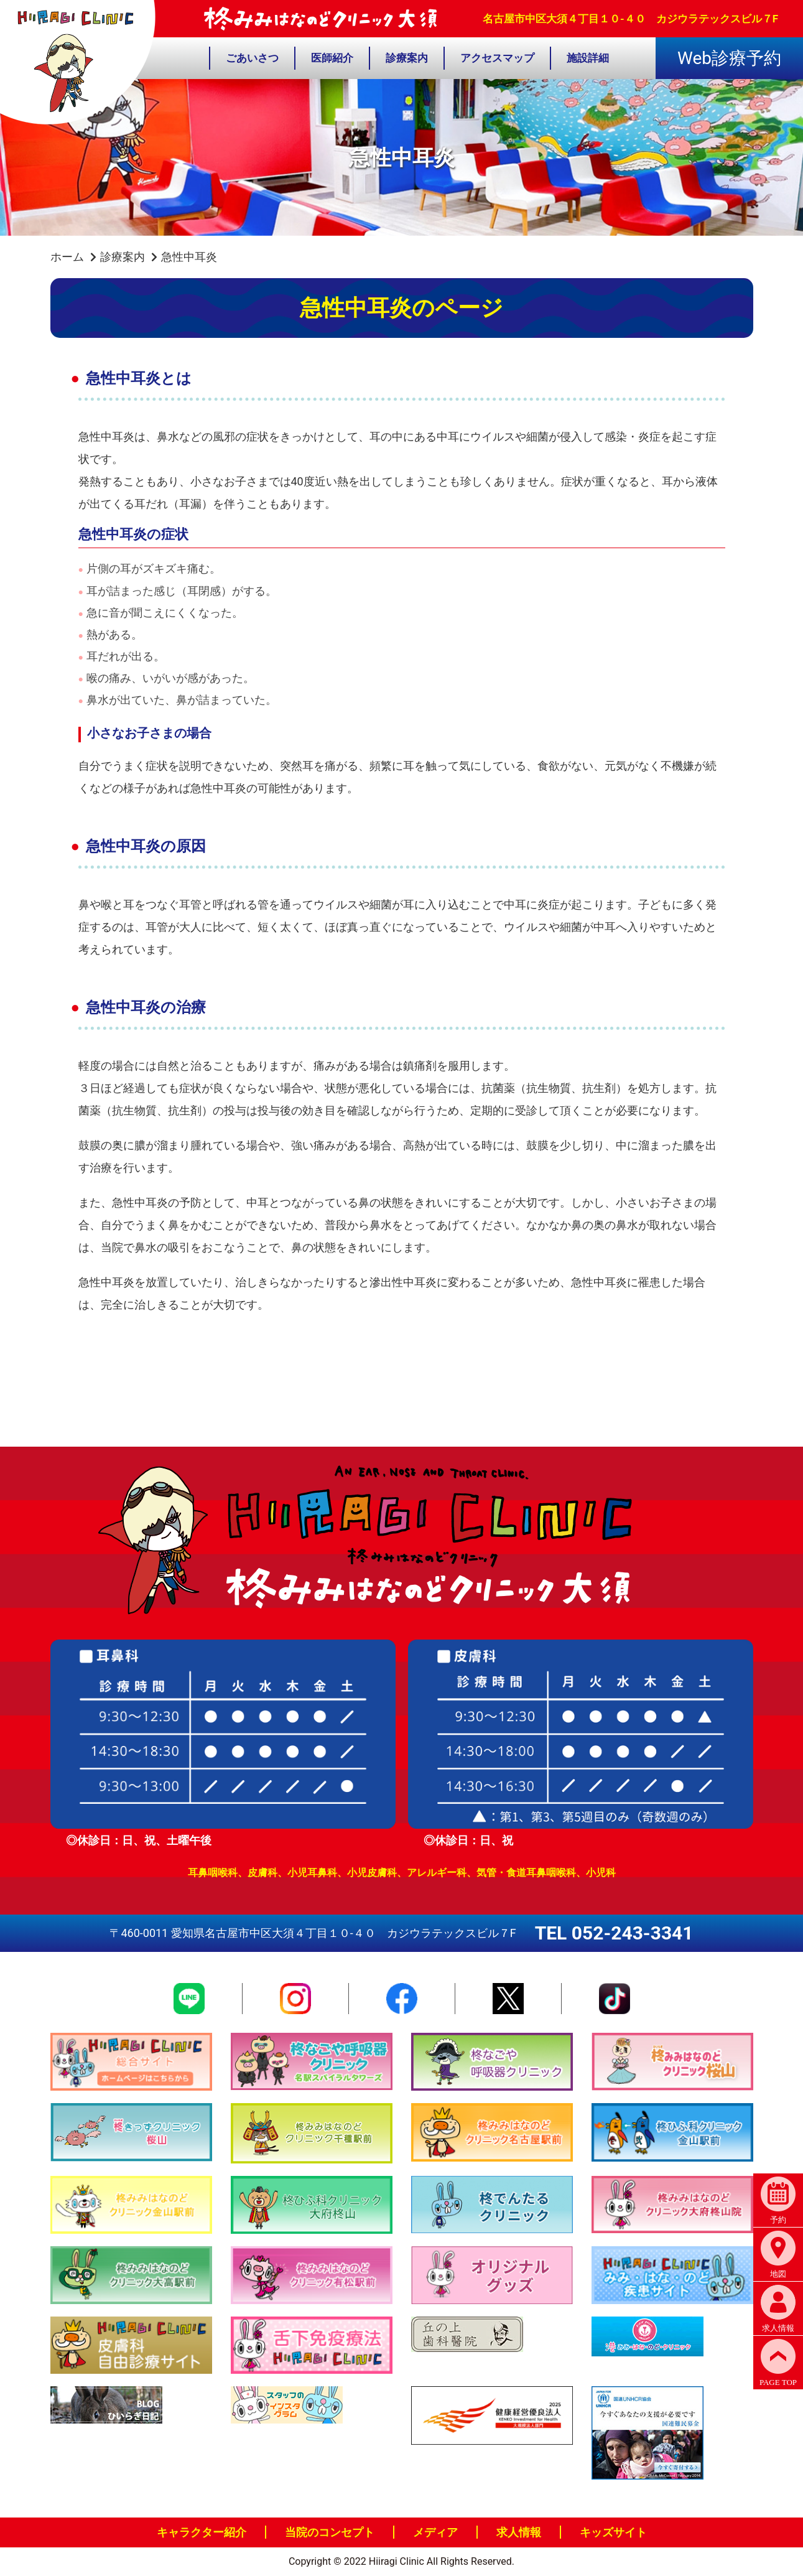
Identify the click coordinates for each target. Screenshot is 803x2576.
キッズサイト (613, 2532)
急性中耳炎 (189, 256)
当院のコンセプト (329, 2532)
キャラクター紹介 (201, 2532)
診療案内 (122, 256)
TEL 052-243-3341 (614, 1933)
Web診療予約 (729, 58)
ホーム (67, 256)
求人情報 (518, 2532)
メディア (435, 2532)
